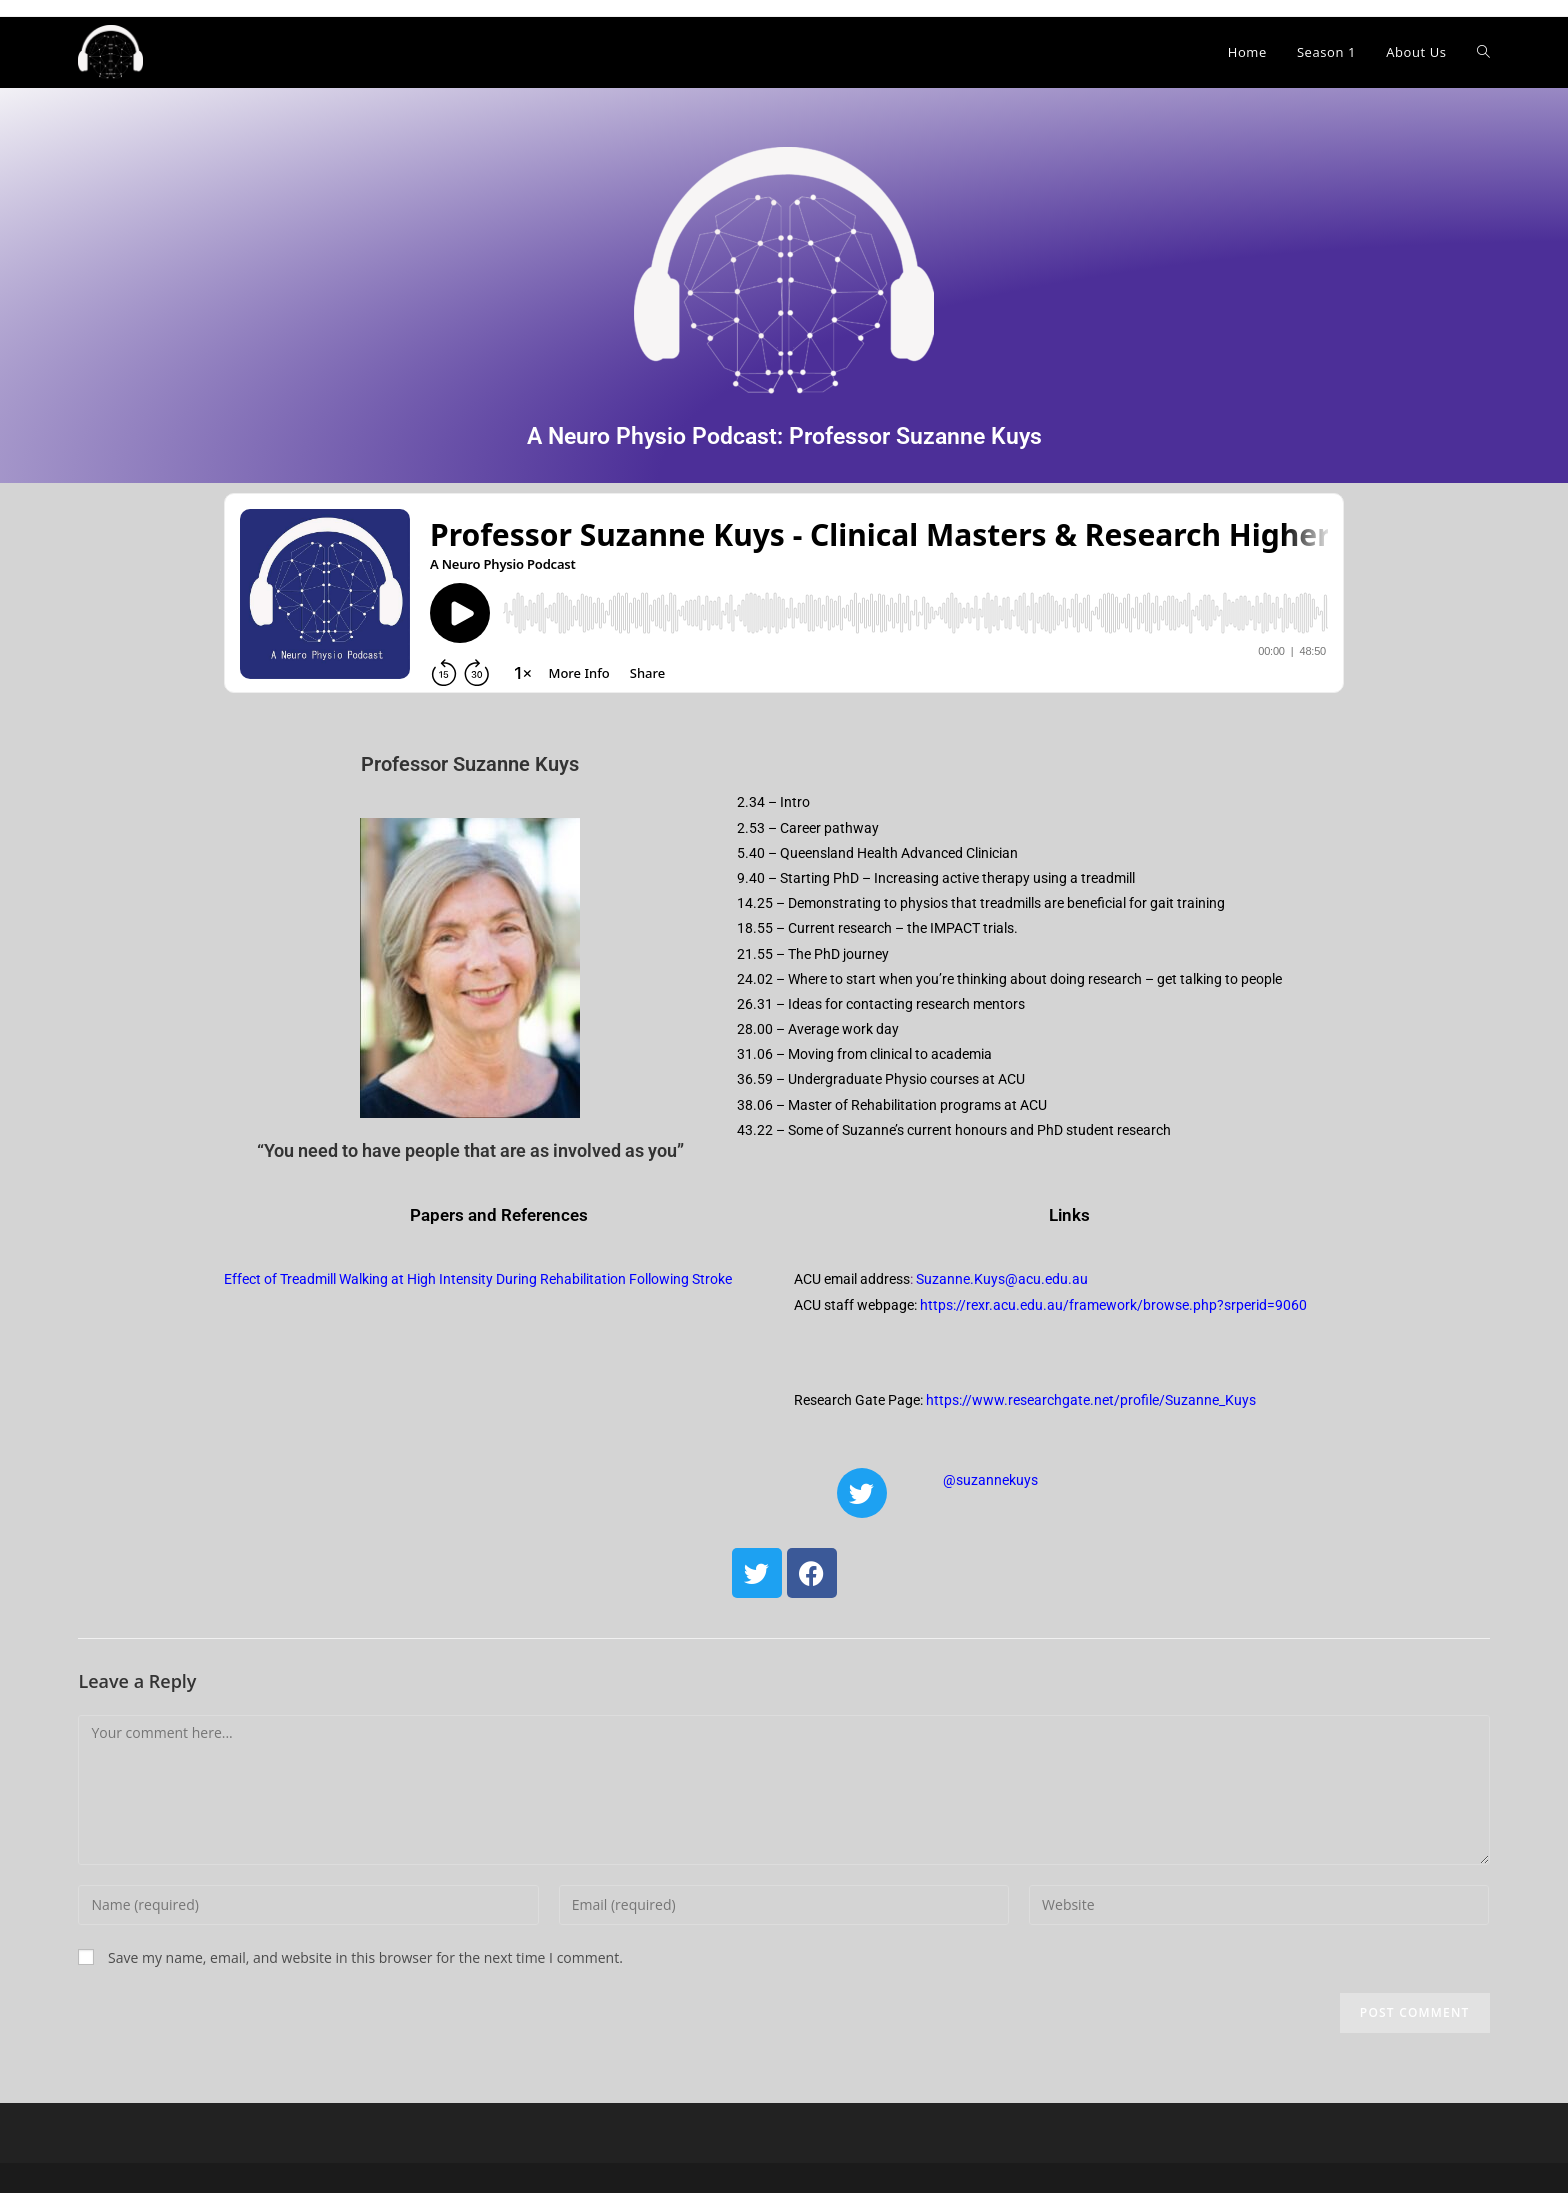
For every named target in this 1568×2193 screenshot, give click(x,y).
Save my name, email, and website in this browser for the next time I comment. (365, 1957)
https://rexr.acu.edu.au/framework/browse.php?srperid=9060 (1113, 1305)
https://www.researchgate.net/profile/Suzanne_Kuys (1091, 1400)
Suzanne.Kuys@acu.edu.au (1002, 1279)
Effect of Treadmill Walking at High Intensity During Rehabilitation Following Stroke (478, 1279)
